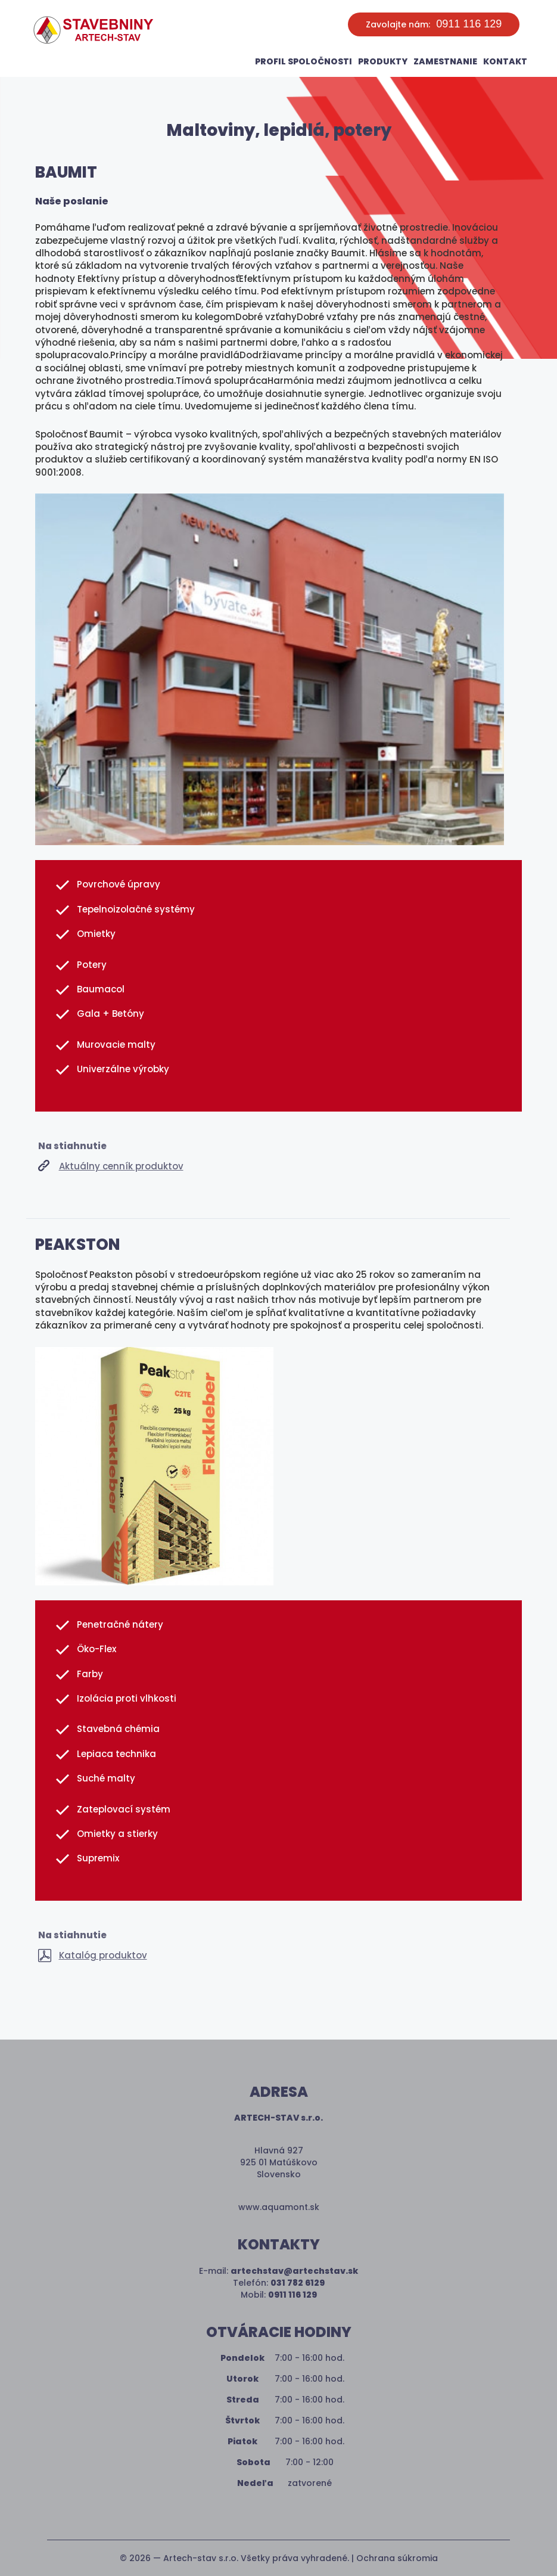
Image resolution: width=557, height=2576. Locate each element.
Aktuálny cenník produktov (121, 1166)
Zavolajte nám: (434, 24)
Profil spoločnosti (303, 61)
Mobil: (279, 2295)
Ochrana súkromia (397, 2558)
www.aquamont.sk (278, 2207)
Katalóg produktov (103, 1955)
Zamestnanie (445, 61)
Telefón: (279, 2283)
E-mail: (278, 2271)
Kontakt (505, 61)
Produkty (382, 61)
